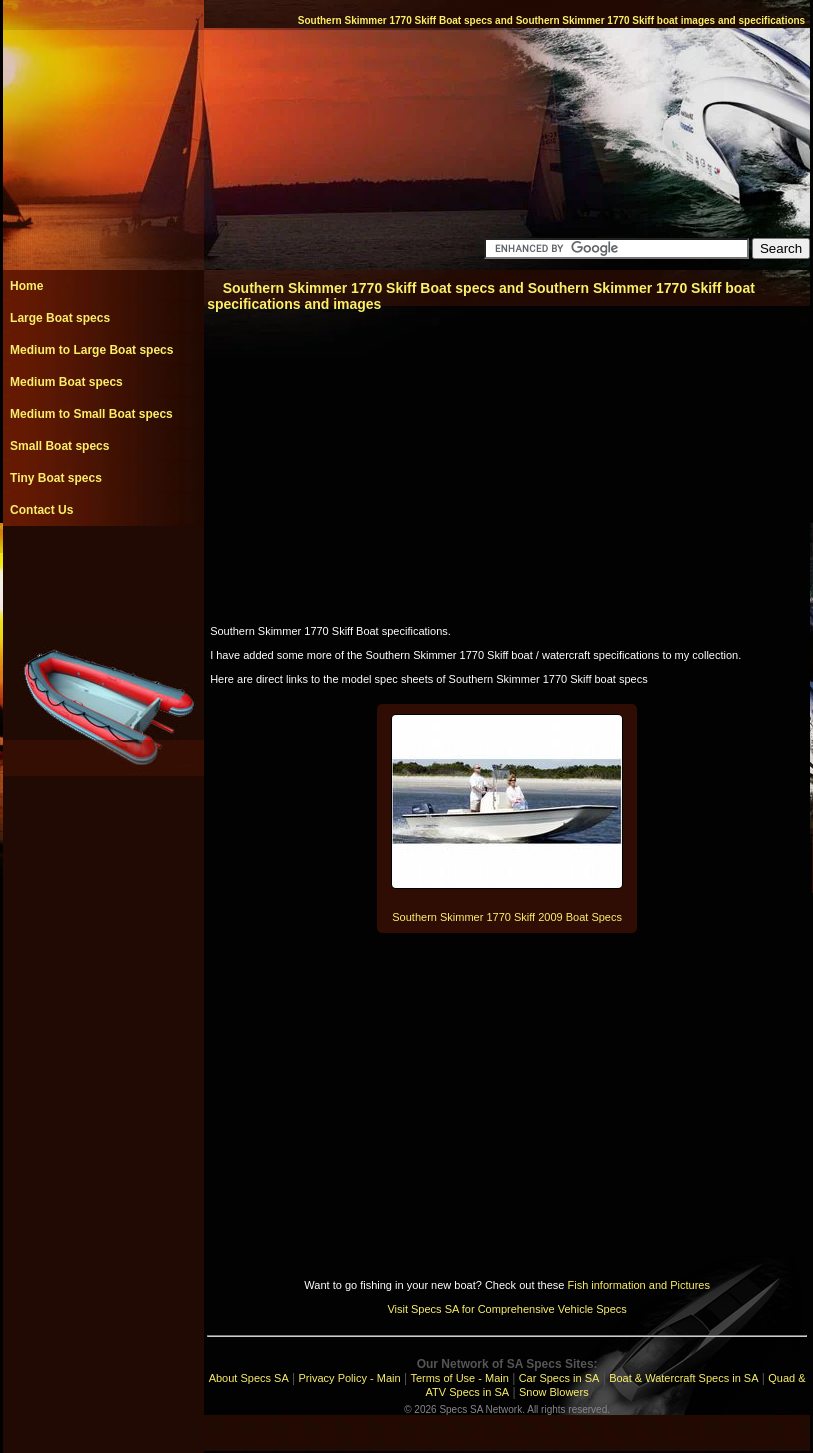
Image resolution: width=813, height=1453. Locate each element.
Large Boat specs (60, 318)
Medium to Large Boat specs (91, 350)
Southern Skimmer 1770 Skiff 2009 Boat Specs (507, 917)
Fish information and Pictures (638, 1285)
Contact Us (41, 510)
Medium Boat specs (66, 382)
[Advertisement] (103, 571)
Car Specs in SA (559, 1378)
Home (26, 286)
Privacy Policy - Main (350, 1378)
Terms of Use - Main (459, 1378)
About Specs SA (249, 1378)
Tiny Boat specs (56, 478)
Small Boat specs (59, 446)
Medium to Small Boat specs (91, 414)
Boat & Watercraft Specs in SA (683, 1378)
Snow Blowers (554, 1392)
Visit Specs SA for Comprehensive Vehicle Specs (506, 1309)
